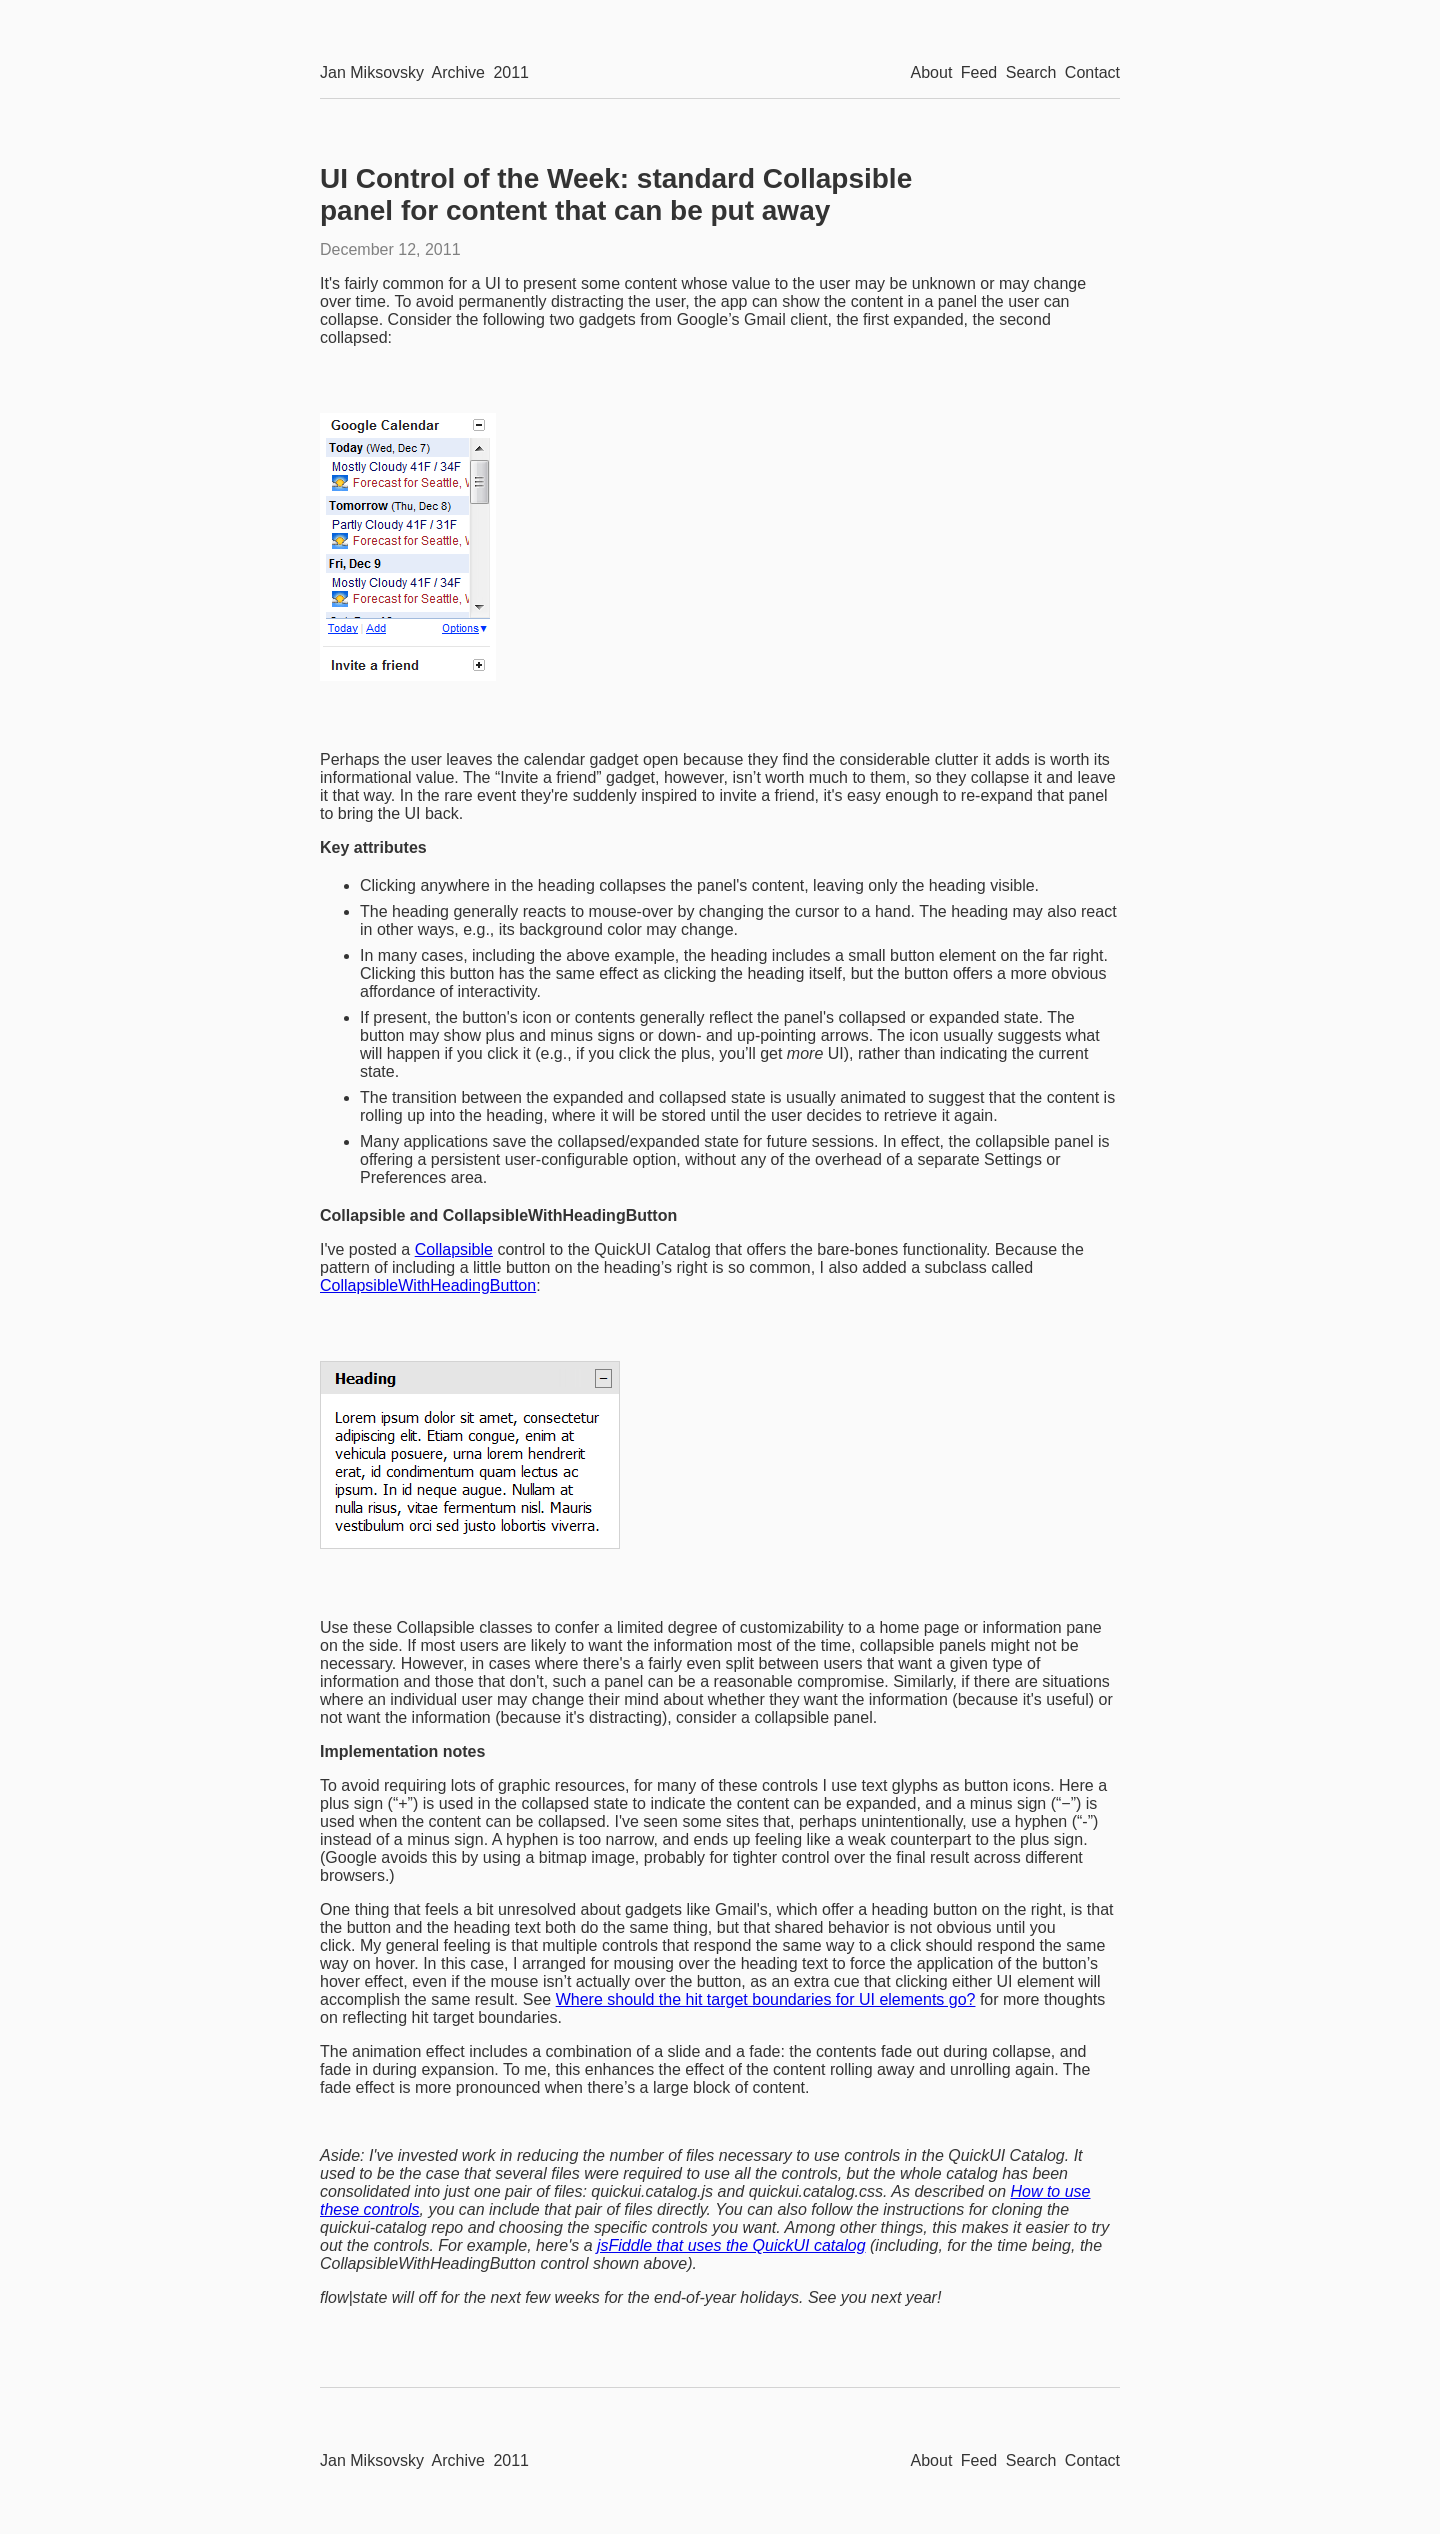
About (932, 72)
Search (1031, 72)
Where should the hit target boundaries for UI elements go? (766, 1999)
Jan (372, 72)
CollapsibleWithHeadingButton (428, 1285)
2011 (511, 72)
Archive (458, 72)
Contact (1092, 72)
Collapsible (454, 1249)
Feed (979, 72)
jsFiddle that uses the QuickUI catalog (731, 2245)
